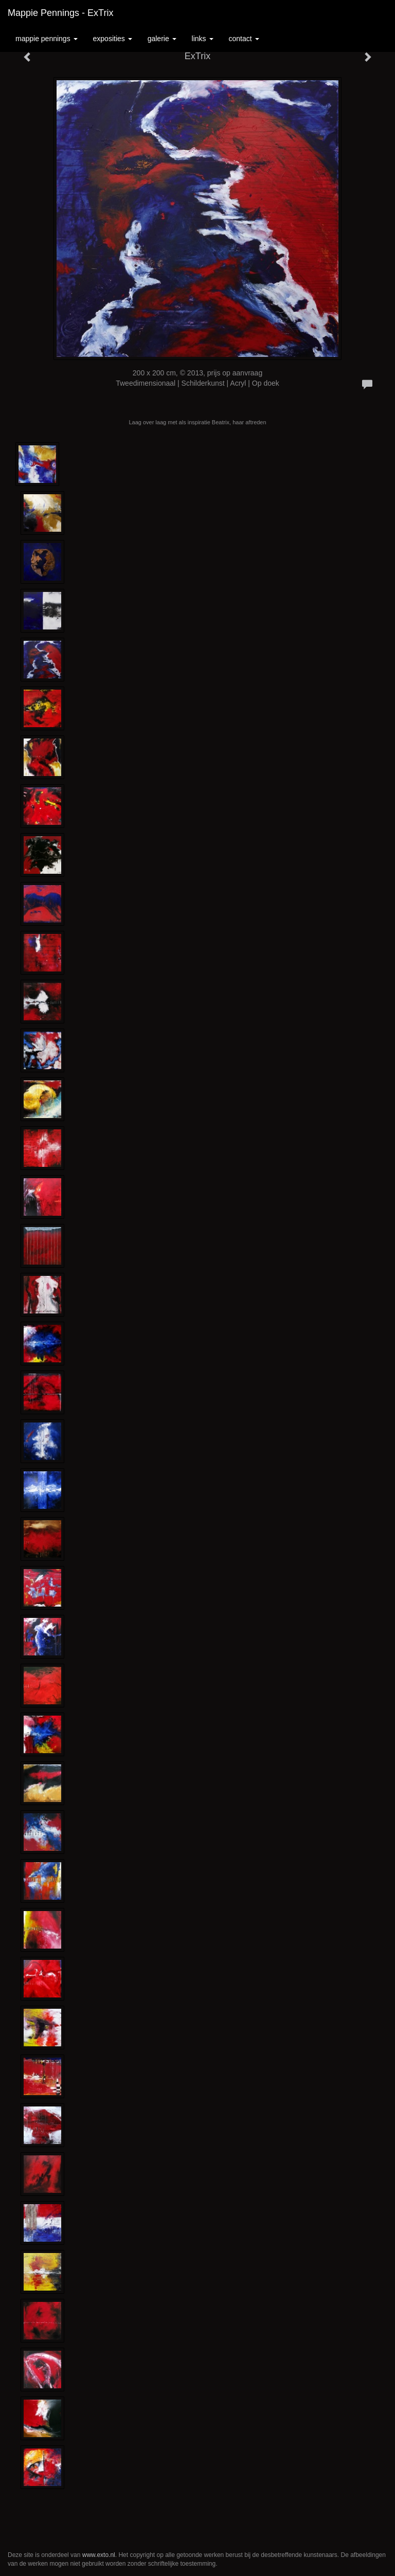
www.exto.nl (98, 2555)
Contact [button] (244, 38)
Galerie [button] (162, 38)
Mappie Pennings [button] (46, 38)
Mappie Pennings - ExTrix (60, 13)
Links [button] (202, 38)
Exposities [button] (112, 38)
